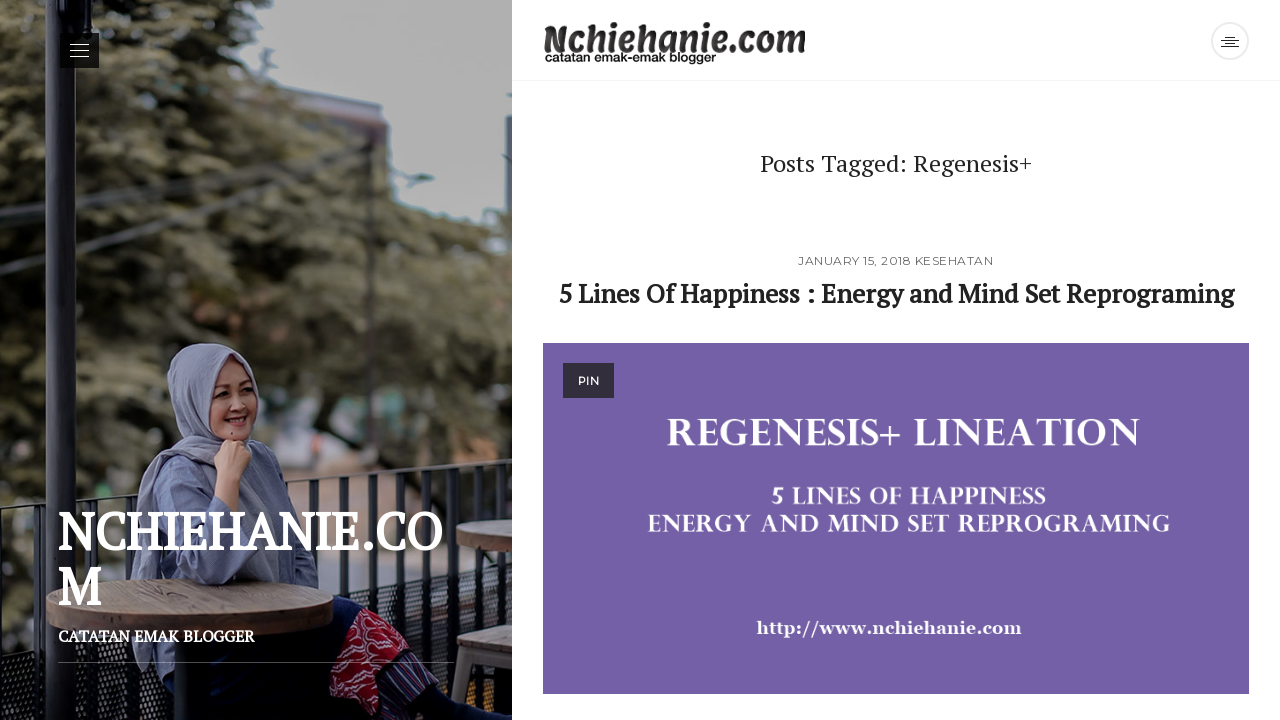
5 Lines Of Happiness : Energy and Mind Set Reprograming (896, 293)
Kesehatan (954, 260)
